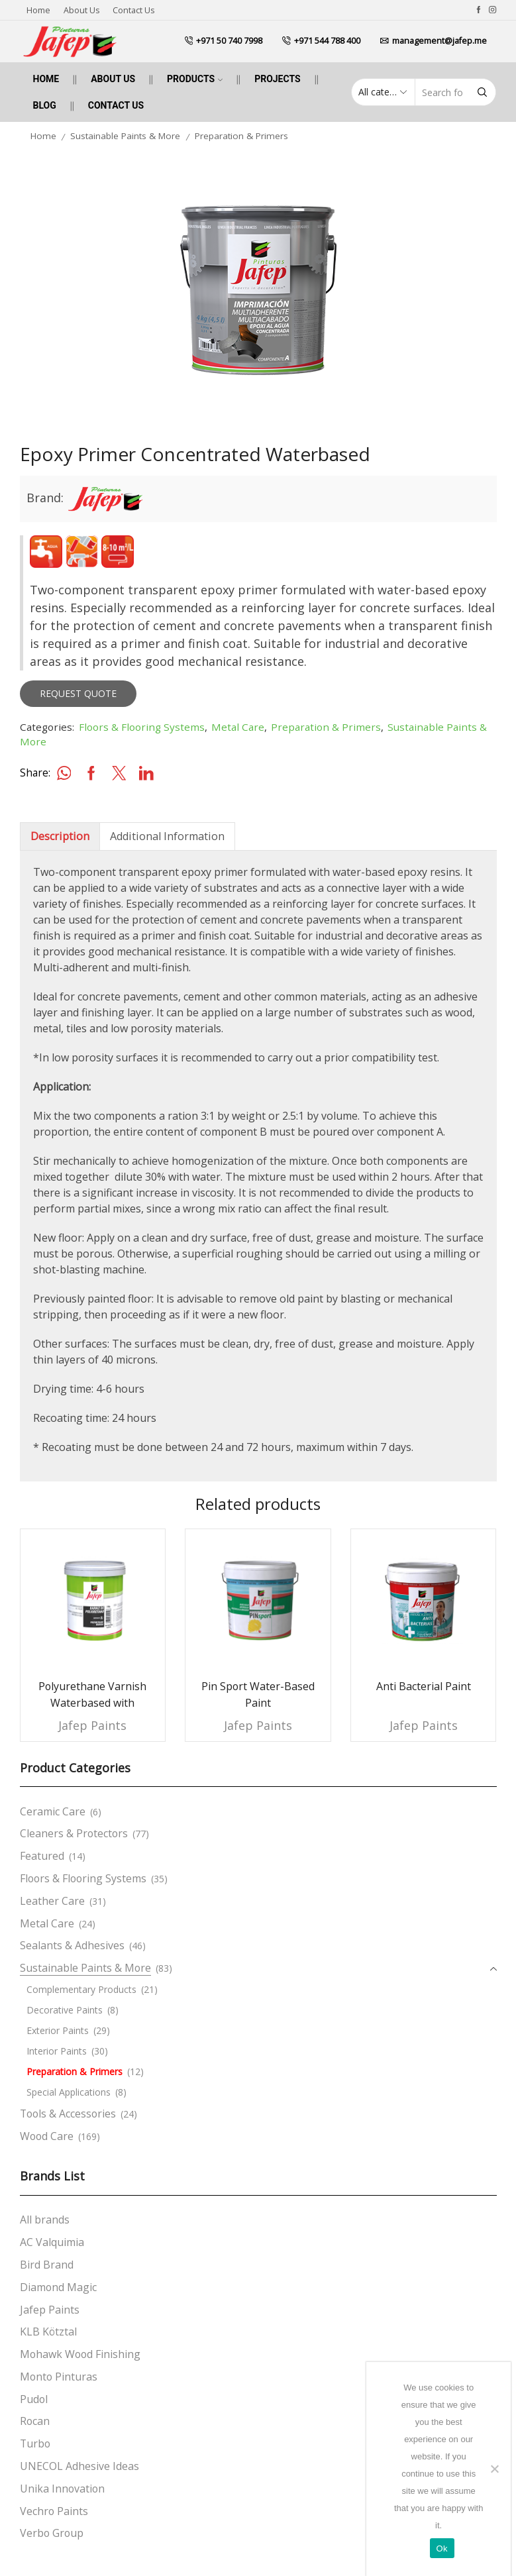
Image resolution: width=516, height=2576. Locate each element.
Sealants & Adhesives (72, 1945)
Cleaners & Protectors (74, 1833)
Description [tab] (59, 836)
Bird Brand (47, 2264)
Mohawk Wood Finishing (80, 2354)
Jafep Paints (92, 1725)
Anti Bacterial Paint (423, 1686)
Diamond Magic (58, 2287)
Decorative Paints (64, 2010)
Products (195, 79)
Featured (42, 1856)
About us (81, 10)
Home (38, 10)
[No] (494, 2468)
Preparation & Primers (241, 136)
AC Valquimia (52, 2242)
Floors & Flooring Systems (142, 726)
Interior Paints (56, 2051)
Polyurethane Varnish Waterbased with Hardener (92, 1703)
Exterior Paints (57, 2030)
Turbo (35, 2443)
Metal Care (237, 726)
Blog (44, 105)
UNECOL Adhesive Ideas (79, 2466)
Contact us (133, 10)
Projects (277, 79)
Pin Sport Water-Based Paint (258, 1695)
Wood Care (47, 2136)
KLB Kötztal (48, 2331)
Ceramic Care (52, 1811)
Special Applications (68, 2092)
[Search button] (482, 92)
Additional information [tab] (167, 836)
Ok (442, 2548)
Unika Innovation (62, 2488)
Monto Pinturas (58, 2376)
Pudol (34, 2399)
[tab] (59, 836)
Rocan (35, 2421)
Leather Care (52, 1901)
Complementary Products (81, 1989)
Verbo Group (51, 2533)
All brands (45, 2219)
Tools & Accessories (68, 2113)
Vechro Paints (54, 2511)
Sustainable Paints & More (125, 136)
